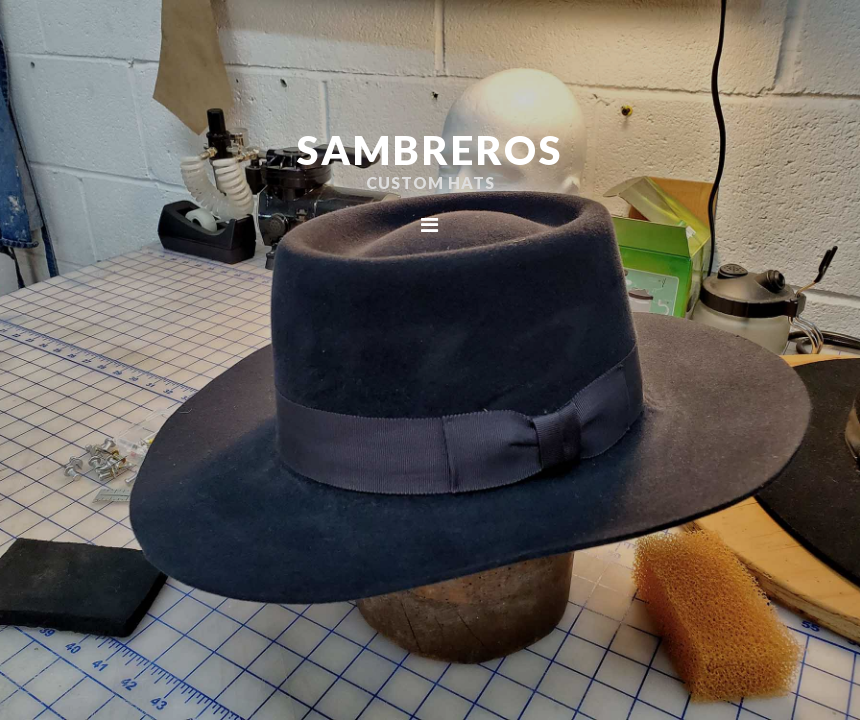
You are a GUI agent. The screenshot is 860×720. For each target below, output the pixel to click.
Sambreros (430, 150)
